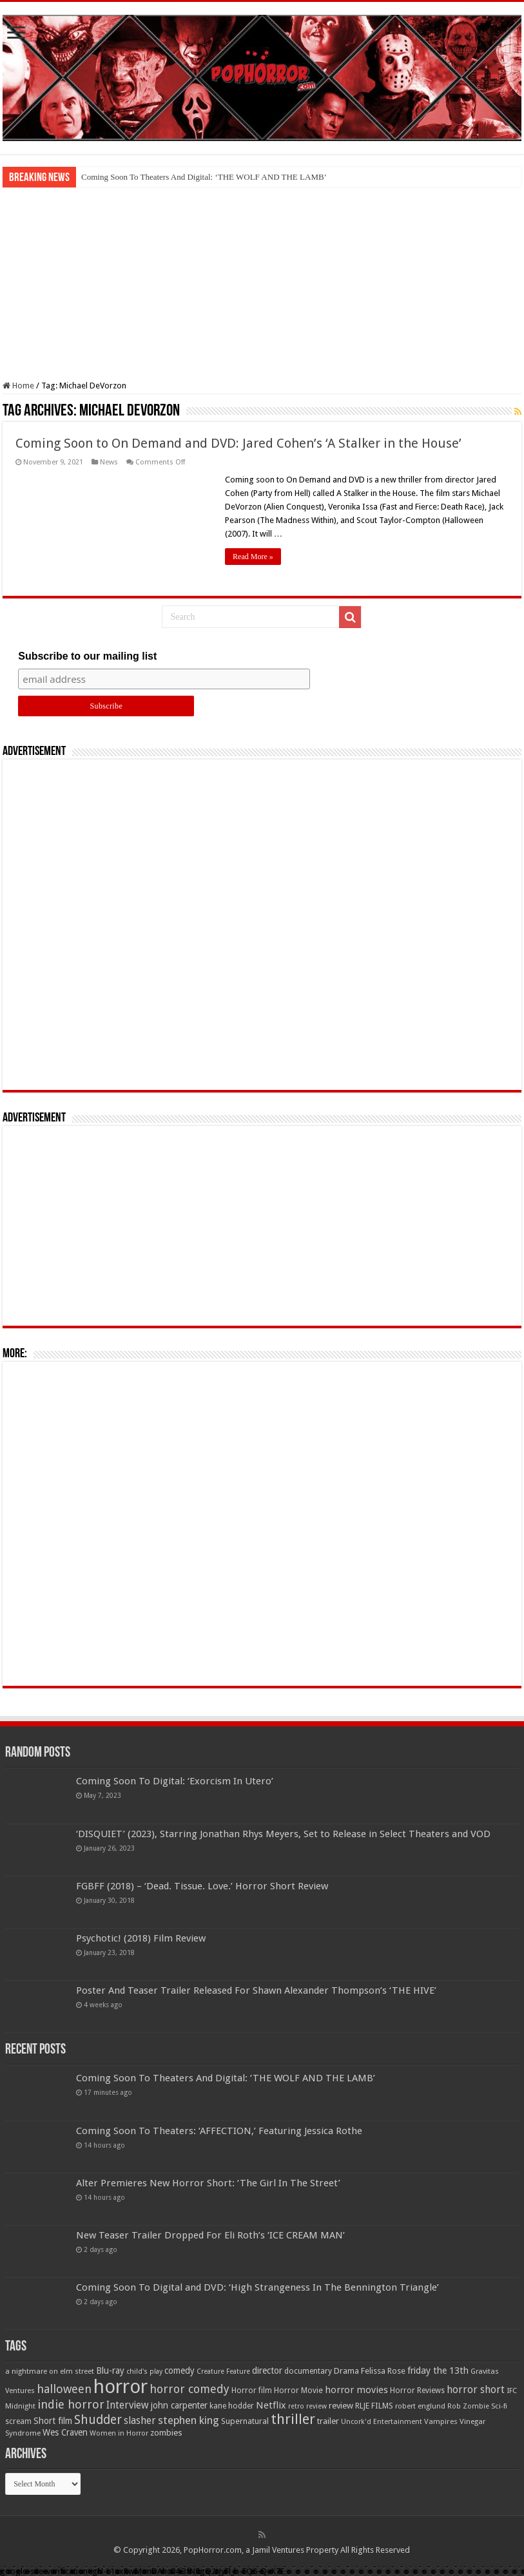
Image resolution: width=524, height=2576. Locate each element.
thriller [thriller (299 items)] (293, 2419)
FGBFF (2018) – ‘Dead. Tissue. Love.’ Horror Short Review (202, 1886)
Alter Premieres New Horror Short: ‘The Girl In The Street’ (208, 2183)
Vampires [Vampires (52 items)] (441, 2421)
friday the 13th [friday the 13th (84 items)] (438, 2370)
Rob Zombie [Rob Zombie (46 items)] (468, 2406)
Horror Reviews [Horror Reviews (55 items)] (417, 2390)
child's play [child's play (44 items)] (144, 2371)
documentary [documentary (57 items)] (308, 2371)
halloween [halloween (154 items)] (64, 2389)
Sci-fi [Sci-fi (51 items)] (499, 2405)
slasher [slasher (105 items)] (140, 2420)
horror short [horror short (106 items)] (476, 2389)
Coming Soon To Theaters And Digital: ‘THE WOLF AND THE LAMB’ (204, 177)
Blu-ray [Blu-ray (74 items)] (110, 2370)
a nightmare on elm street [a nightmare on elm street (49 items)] (49, 2371)
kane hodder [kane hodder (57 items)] (231, 2405)
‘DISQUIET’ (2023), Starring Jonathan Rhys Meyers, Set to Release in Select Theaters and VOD (283, 1834)
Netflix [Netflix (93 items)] (271, 2405)
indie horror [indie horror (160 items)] (70, 2404)
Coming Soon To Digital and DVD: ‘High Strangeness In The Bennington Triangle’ (257, 2287)
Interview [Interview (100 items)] (127, 2405)
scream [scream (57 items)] (18, 2421)
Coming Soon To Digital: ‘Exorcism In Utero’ (174, 1781)
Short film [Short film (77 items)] (53, 2421)
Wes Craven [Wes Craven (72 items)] (65, 2432)
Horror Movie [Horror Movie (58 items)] (298, 2390)
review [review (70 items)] (341, 2405)
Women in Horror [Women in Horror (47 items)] (119, 2433)
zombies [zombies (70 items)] (166, 2433)
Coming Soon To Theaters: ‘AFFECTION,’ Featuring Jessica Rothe (219, 2131)
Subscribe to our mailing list (87, 656)
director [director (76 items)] (267, 2370)
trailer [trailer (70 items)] (328, 2421)
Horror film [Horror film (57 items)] (251, 2390)
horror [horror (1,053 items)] (120, 2387)
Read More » (253, 556)
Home (18, 385)
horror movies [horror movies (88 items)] (356, 2390)
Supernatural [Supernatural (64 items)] (245, 2421)
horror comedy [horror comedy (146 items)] (189, 2389)
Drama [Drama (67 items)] (346, 2371)
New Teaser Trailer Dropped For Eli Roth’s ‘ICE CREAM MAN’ (210, 2235)
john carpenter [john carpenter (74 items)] (179, 2405)
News (109, 462)
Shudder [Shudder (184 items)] (98, 2419)
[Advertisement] (262, 284)
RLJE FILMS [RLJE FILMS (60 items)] (374, 2405)
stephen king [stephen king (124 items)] (188, 2420)
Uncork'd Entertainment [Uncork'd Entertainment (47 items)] (381, 2422)
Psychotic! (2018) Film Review (141, 1938)
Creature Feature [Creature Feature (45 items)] (223, 2371)
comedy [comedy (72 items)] (179, 2370)
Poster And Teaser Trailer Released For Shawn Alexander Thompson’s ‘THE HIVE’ (256, 1990)
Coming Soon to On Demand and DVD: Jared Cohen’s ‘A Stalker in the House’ (238, 443)
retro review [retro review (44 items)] (307, 2406)
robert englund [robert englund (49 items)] (420, 2405)
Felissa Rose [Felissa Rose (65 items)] (383, 2371)
